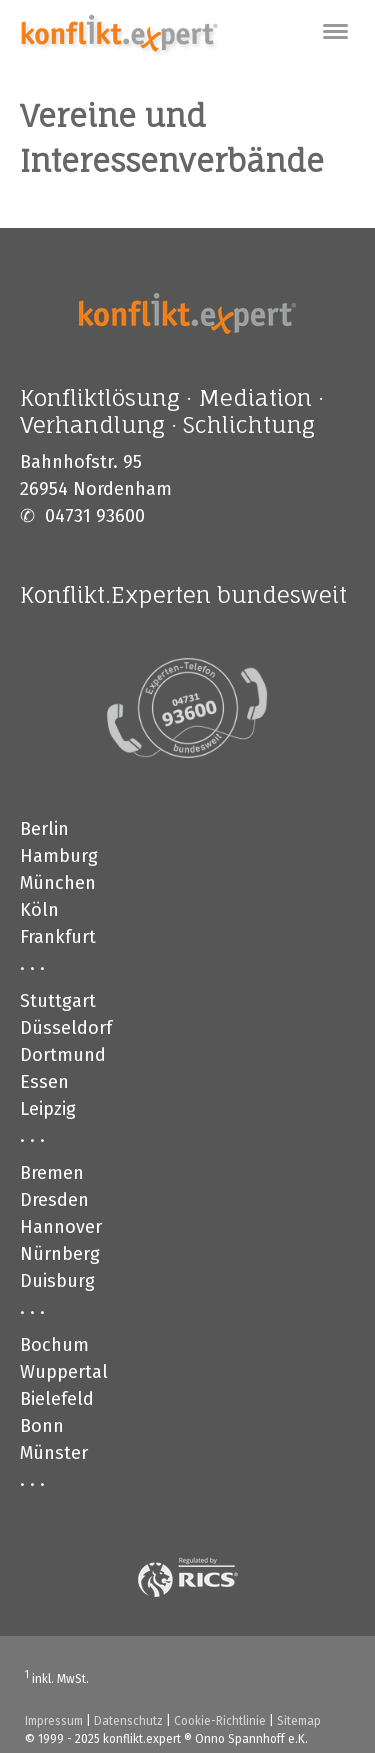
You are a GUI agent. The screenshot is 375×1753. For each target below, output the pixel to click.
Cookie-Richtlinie (220, 1721)
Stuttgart (58, 1001)
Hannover (61, 1227)
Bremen (52, 1173)
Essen (44, 1082)
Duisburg (57, 1281)
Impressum (54, 1721)
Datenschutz (128, 1721)
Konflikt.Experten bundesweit (183, 594)
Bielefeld (57, 1399)
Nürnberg (60, 1254)
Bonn (42, 1426)
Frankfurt (58, 937)
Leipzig (48, 1109)
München (58, 883)
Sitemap (299, 1721)
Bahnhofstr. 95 (81, 462)
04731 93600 (95, 516)
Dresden (54, 1200)
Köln (39, 910)
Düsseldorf (66, 1028)
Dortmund (63, 1055)
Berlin (44, 829)
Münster (54, 1453)
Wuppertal (64, 1372)
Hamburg (59, 856)
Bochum (54, 1345)
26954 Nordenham (96, 489)
